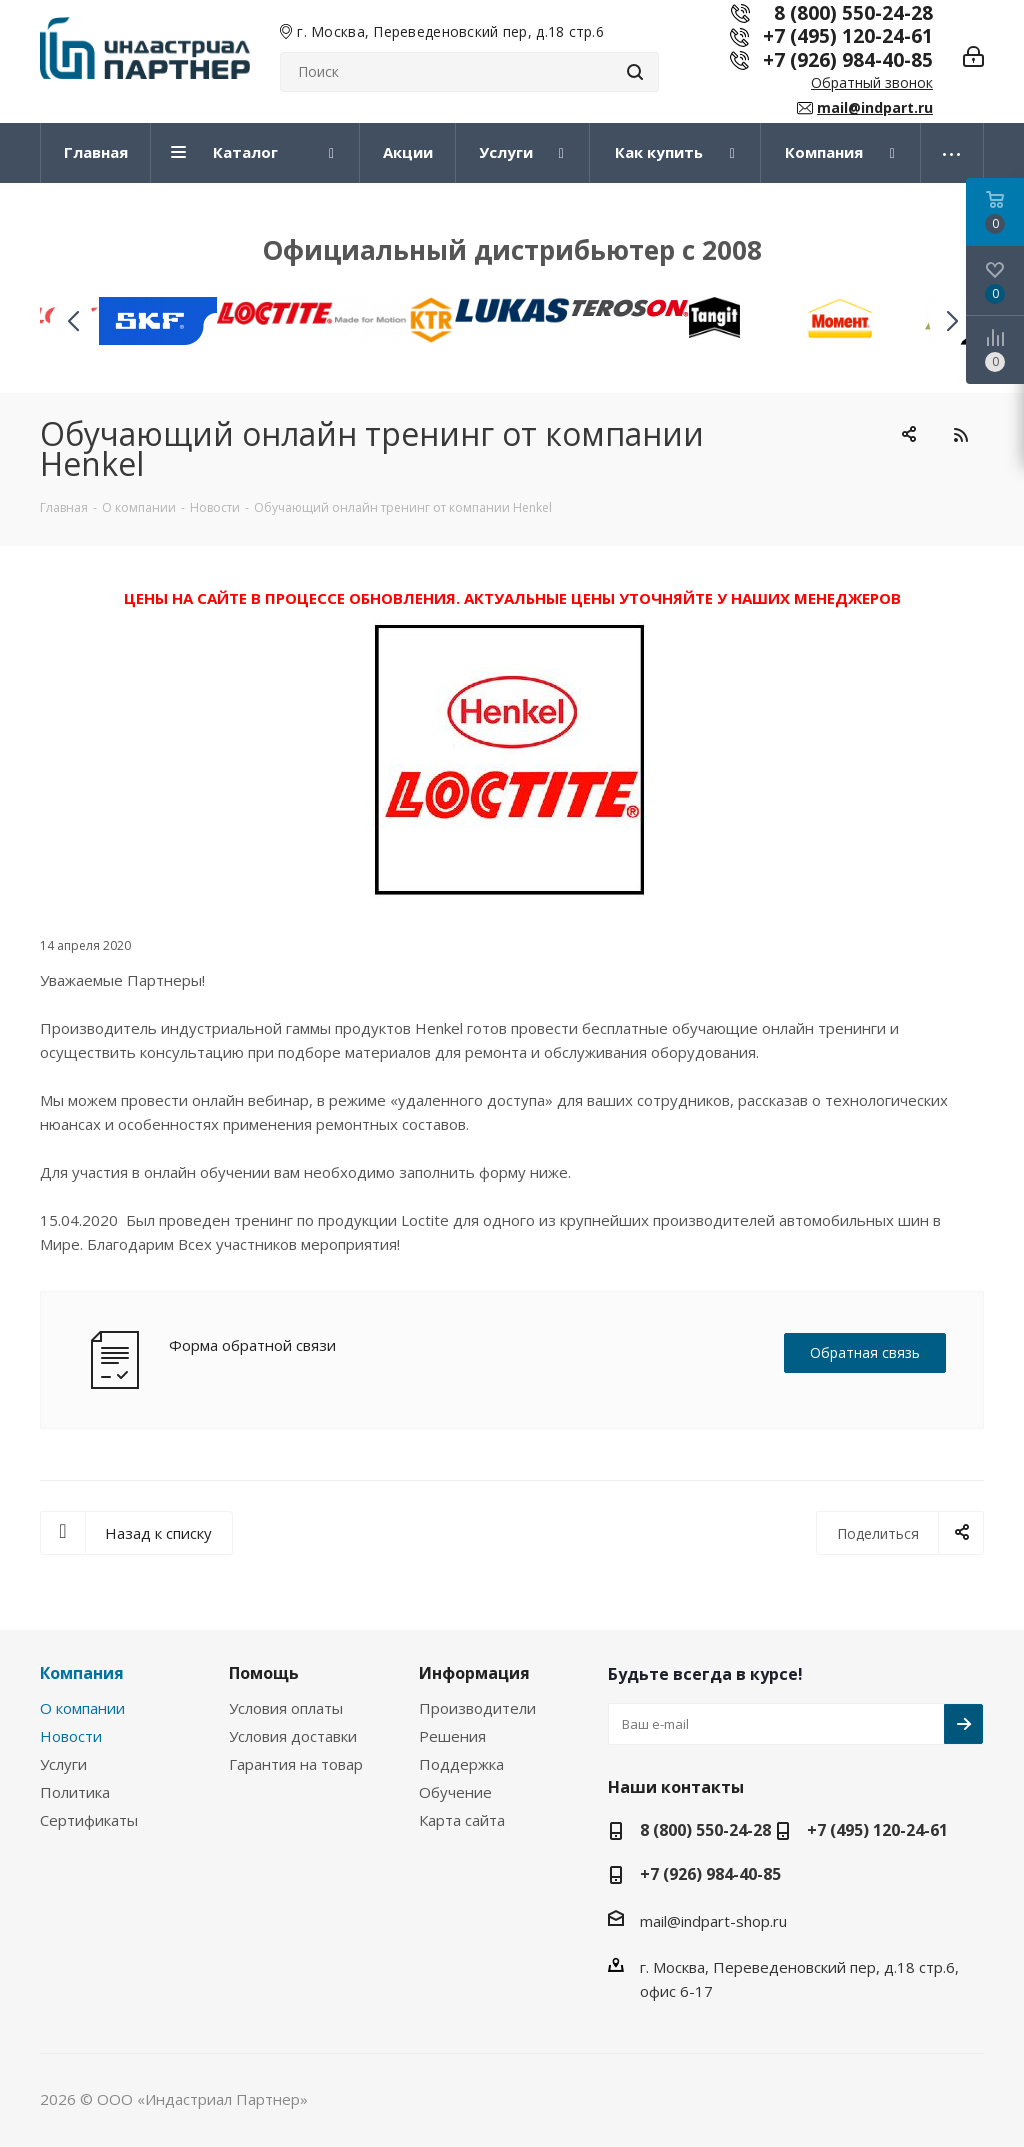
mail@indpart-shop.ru (713, 1921)
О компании (82, 1708)
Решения (452, 1736)
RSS (960, 434)
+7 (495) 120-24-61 (848, 35)
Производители (477, 1708)
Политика (75, 1792)
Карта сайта (462, 1820)
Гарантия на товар (296, 1764)
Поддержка (461, 1764)
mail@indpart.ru (875, 107)
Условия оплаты (286, 1708)
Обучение (455, 1792)
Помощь (264, 1673)
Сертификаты (89, 1820)
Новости (71, 1736)
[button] (951, 321)
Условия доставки (293, 1736)
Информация (474, 1673)
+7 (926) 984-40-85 (848, 59)
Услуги (63, 1764)
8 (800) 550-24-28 (705, 1830)
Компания (82, 1673)
